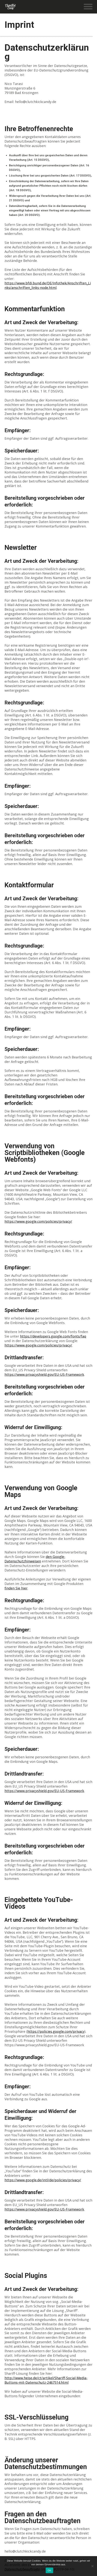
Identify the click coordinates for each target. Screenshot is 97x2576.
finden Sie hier (16, 1588)
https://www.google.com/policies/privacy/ (38, 1221)
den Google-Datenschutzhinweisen (34, 1558)
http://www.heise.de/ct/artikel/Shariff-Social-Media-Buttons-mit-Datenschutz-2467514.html (45, 2380)
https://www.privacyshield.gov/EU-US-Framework (44, 1374)
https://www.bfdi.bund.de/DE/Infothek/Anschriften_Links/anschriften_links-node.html (47, 285)
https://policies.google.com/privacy (55, 2031)
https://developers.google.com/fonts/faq (53, 1336)
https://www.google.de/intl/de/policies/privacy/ (42, 2180)
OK (49, 2570)
